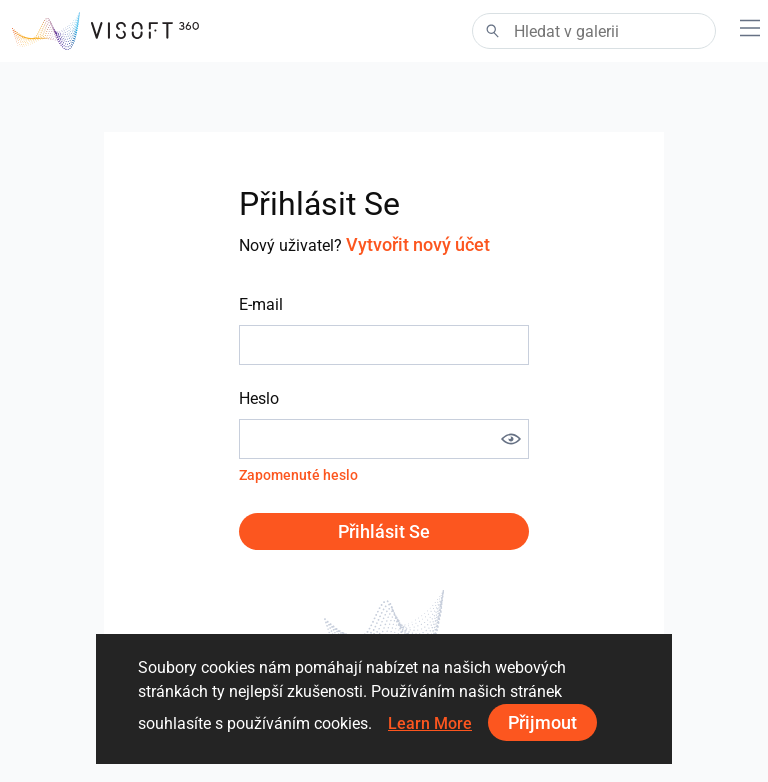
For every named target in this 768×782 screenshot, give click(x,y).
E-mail (261, 304)
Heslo (259, 398)
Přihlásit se (384, 531)
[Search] (594, 31)
